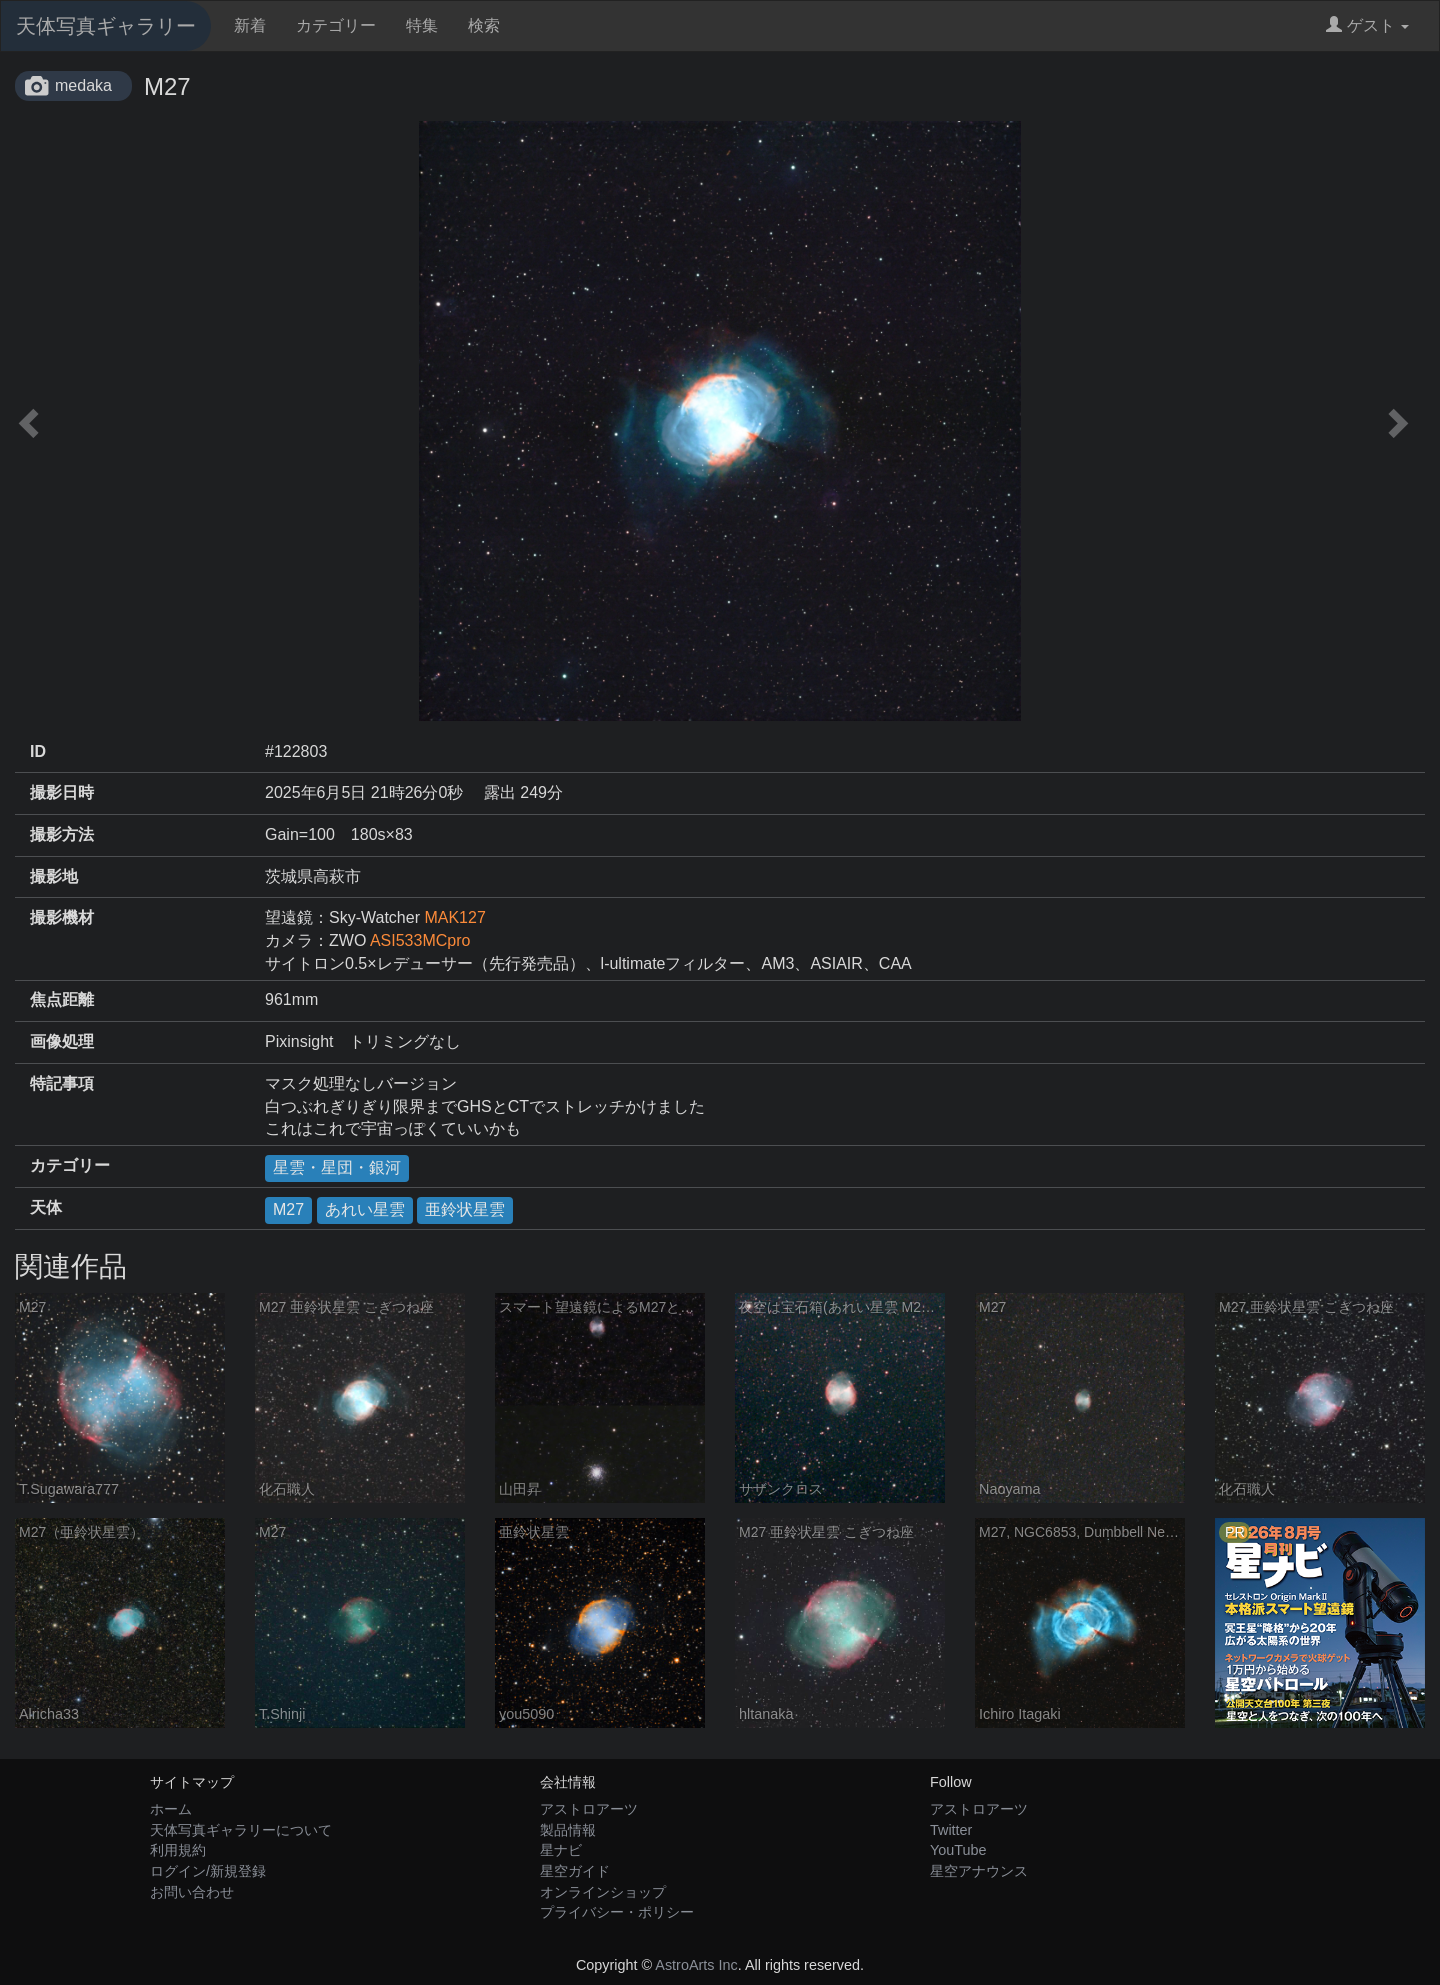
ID (38, 751)
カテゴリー (336, 25)
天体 (46, 1207)
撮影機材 (62, 917)
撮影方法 (62, 834)
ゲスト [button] (1367, 25)
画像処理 (62, 1041)
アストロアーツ (589, 1809)
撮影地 (54, 876)
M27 (288, 1209)
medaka (83, 85)
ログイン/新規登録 (208, 1871)
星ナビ (561, 1850)
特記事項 (62, 1083)
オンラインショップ (603, 1892)
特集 (422, 25)
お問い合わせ (192, 1892)
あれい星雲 (365, 1209)
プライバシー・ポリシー (617, 1912)
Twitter (951, 1830)
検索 (484, 25)
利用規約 (178, 1850)
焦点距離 (62, 999)
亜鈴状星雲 (465, 1209)
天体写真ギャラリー (106, 26)
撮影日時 (62, 792)
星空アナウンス (979, 1871)
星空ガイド (575, 1871)
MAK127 (454, 917)
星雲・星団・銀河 (337, 1167)
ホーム (171, 1809)
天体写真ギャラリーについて (241, 1830)
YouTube (958, 1850)
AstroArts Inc (696, 1965)
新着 (250, 25)
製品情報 (568, 1830)
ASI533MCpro (420, 940)
